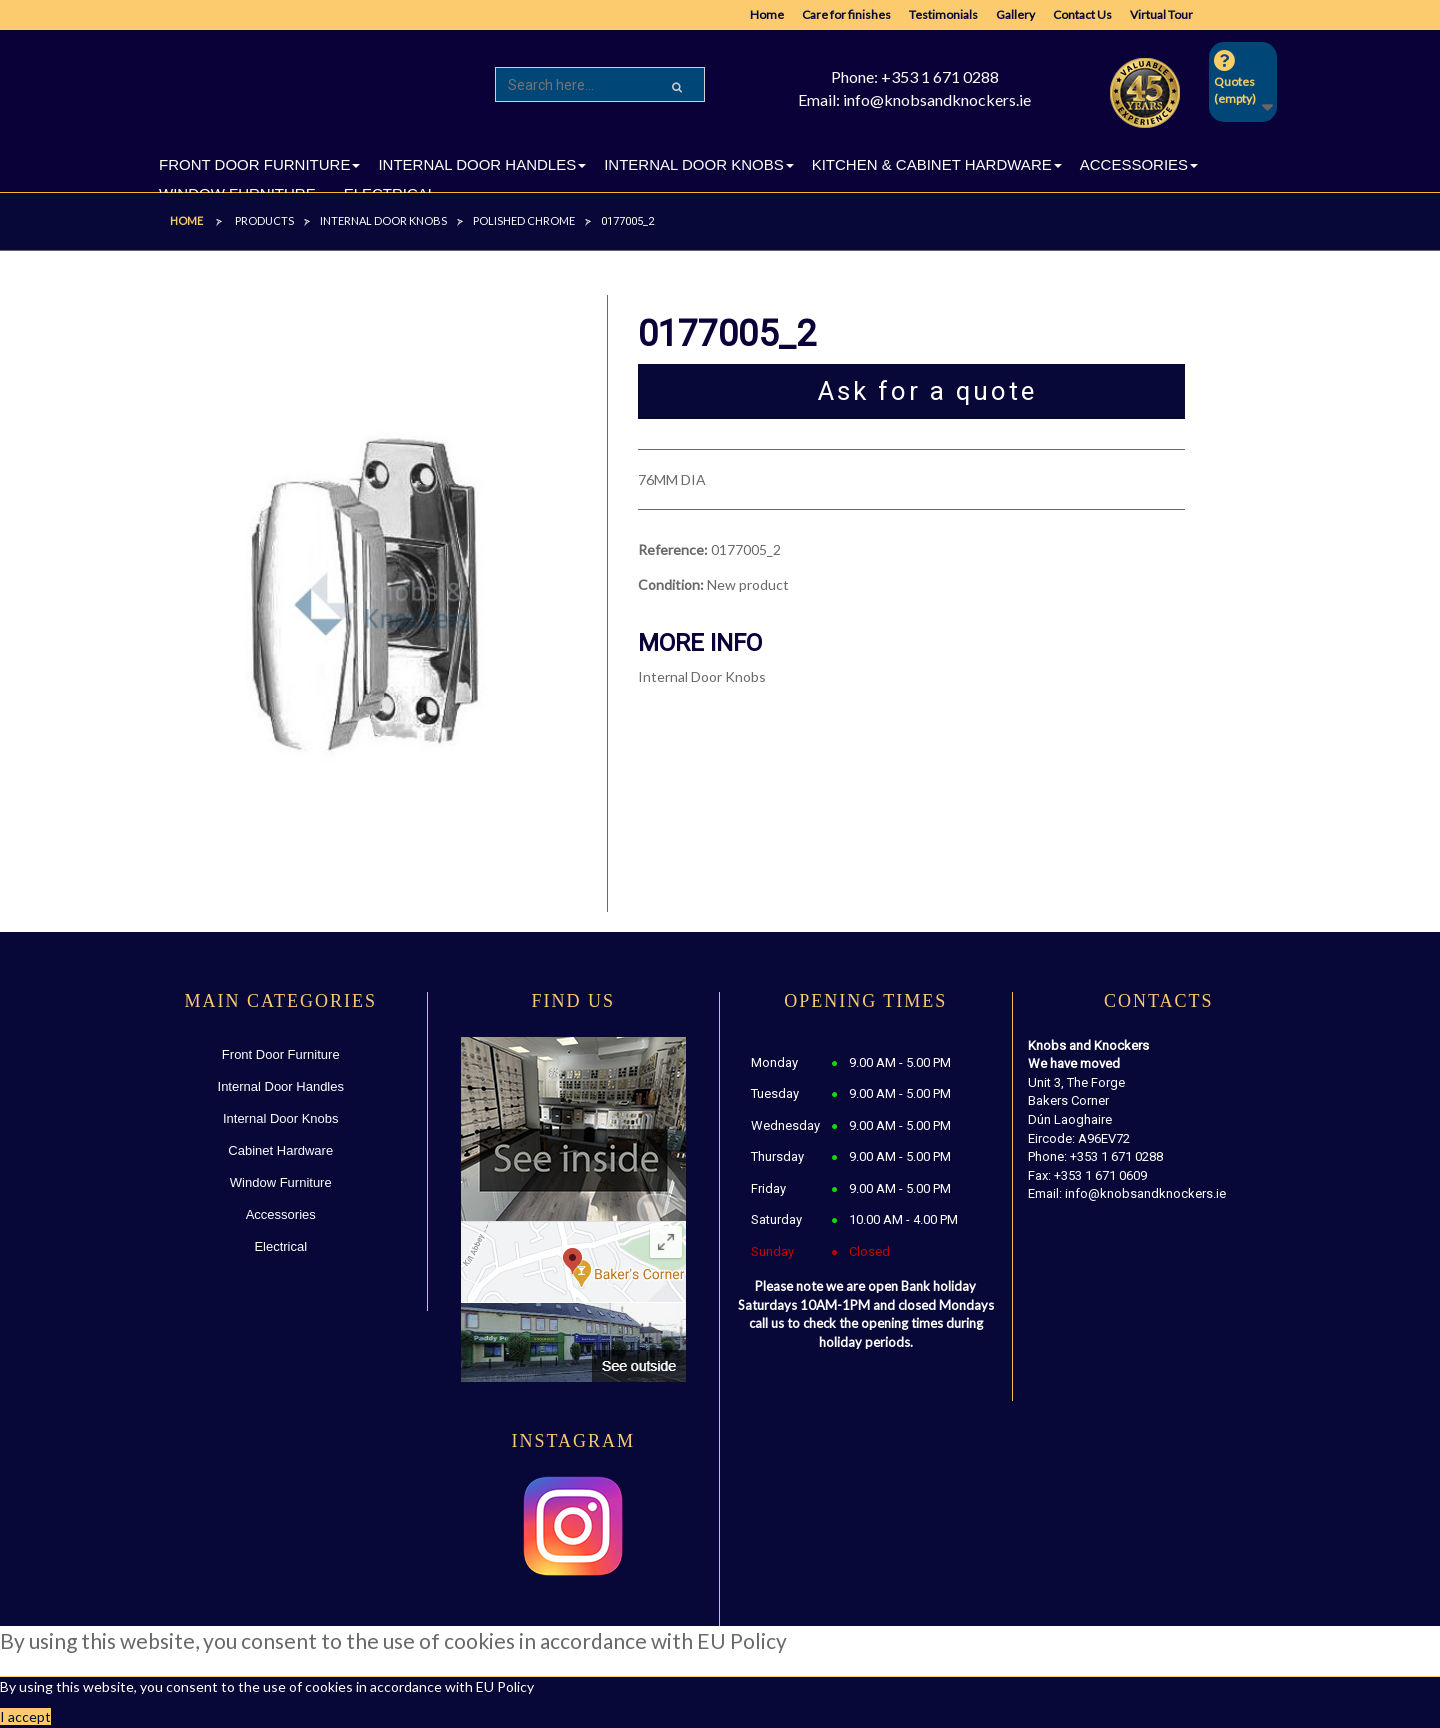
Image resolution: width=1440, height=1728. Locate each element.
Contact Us (1082, 14)
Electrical (280, 1246)
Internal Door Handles (281, 1086)
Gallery (1015, 14)
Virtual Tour (1161, 14)
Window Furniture (281, 1182)
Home (767, 14)
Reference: (673, 549)
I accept (25, 1716)
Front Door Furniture (281, 1054)
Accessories (281, 1214)
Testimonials (943, 14)
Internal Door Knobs (281, 1118)
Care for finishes (846, 14)
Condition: (671, 584)
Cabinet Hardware (280, 1150)
